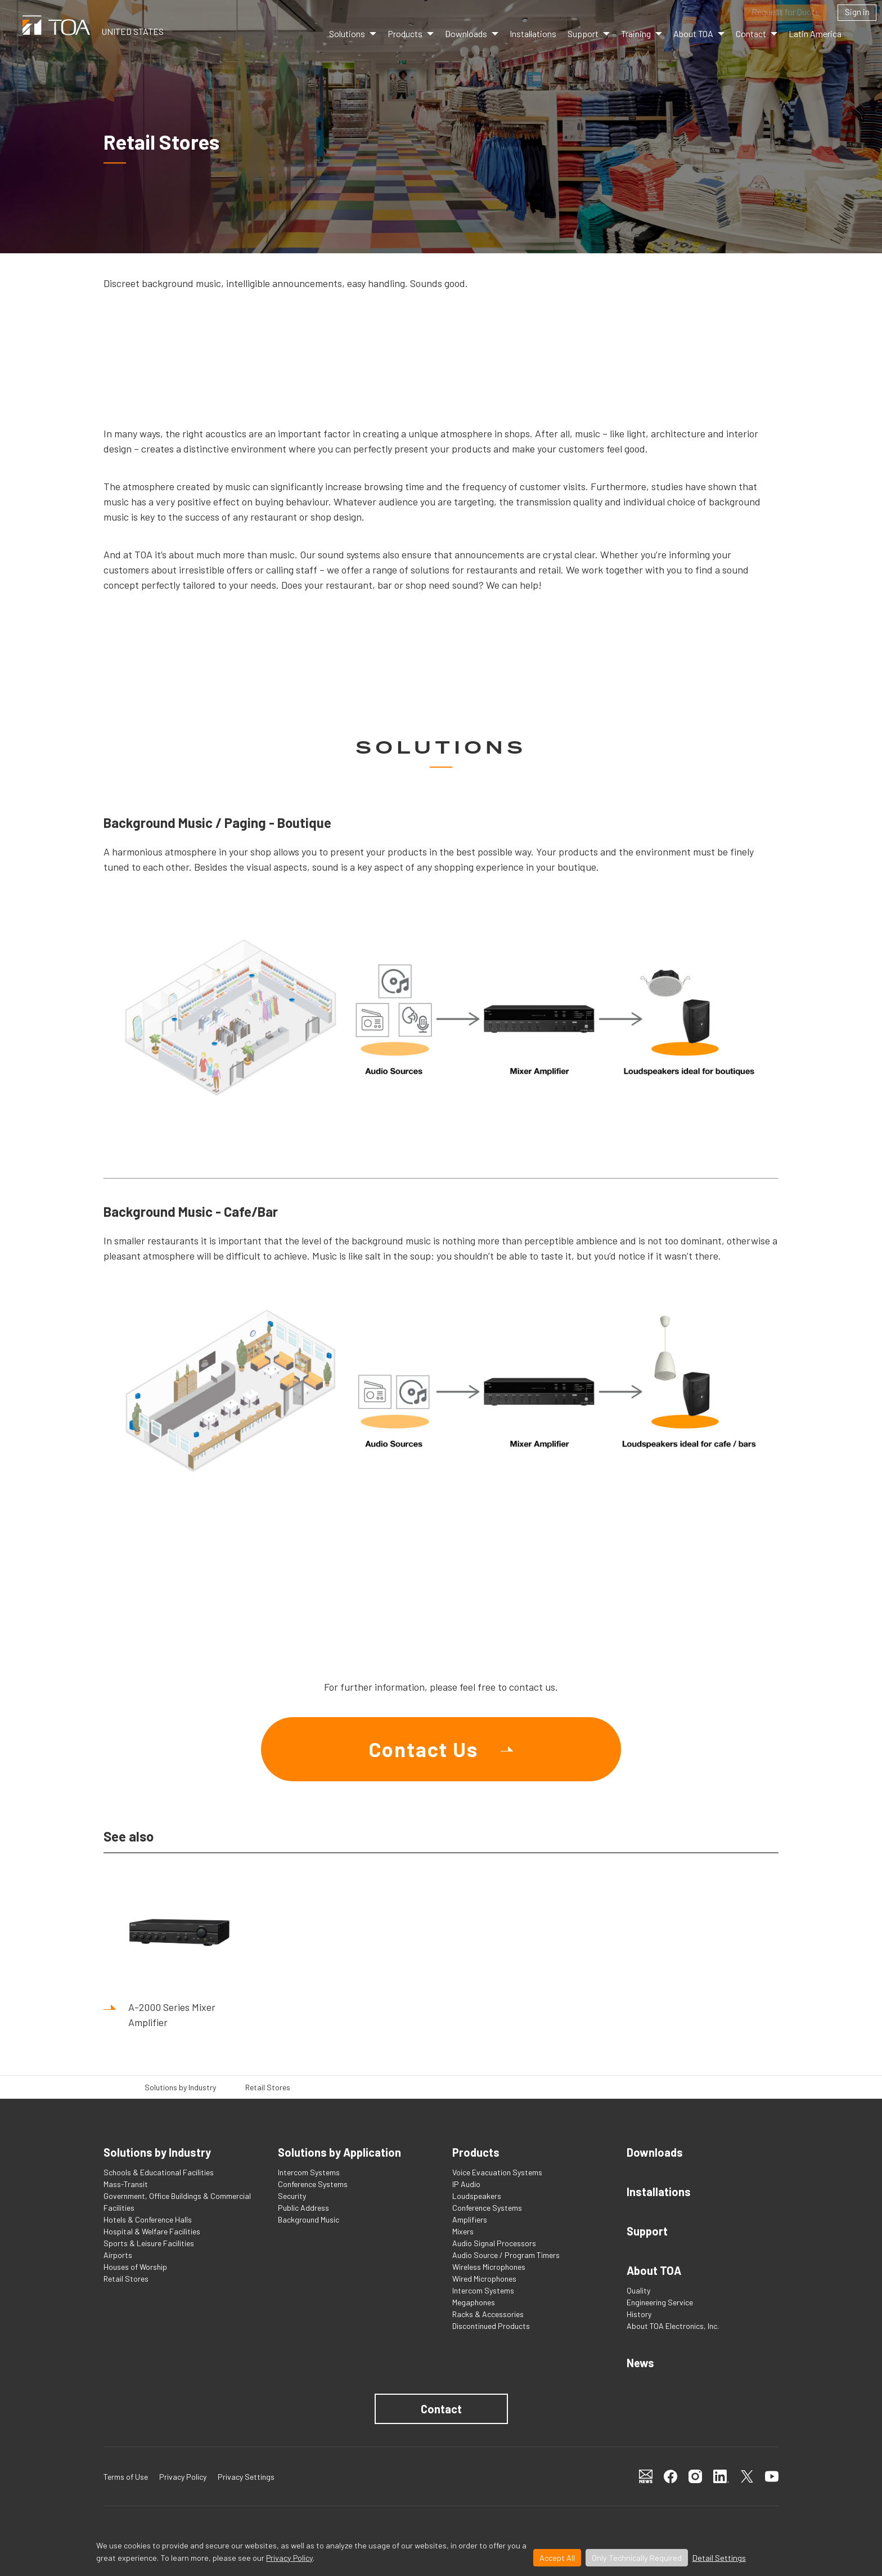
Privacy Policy (289, 2557)
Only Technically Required (637, 2557)
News (640, 2362)
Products (405, 33)
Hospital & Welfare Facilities (152, 2231)
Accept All (557, 2557)
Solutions (347, 33)
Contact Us (423, 1749)
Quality (638, 2290)
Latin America (815, 33)
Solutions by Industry (180, 2087)
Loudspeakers (476, 2196)
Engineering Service (660, 2302)
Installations (533, 33)
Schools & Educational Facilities (159, 2172)
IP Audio (466, 2184)
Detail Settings (719, 2557)
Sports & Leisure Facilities (149, 2243)
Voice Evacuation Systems (497, 2172)
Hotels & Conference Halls (148, 2219)
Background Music (308, 2219)
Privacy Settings (246, 2476)
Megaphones (473, 2302)
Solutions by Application (339, 2152)
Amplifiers (469, 2219)
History (639, 2314)
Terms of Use (126, 2476)
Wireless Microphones (488, 2267)
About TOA (693, 33)
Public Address (303, 2207)
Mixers (463, 2231)
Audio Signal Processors (494, 2243)
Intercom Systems (309, 2172)
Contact (441, 2409)
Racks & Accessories (488, 2314)
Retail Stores (126, 2278)
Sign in (857, 11)
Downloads (466, 33)
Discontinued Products (491, 2326)
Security (292, 2196)
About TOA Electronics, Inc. (673, 2326)
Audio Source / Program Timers (506, 2255)
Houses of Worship (135, 2267)
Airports (118, 2255)
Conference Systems (313, 2184)
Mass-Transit (126, 2184)
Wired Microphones (484, 2278)
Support (647, 2231)
